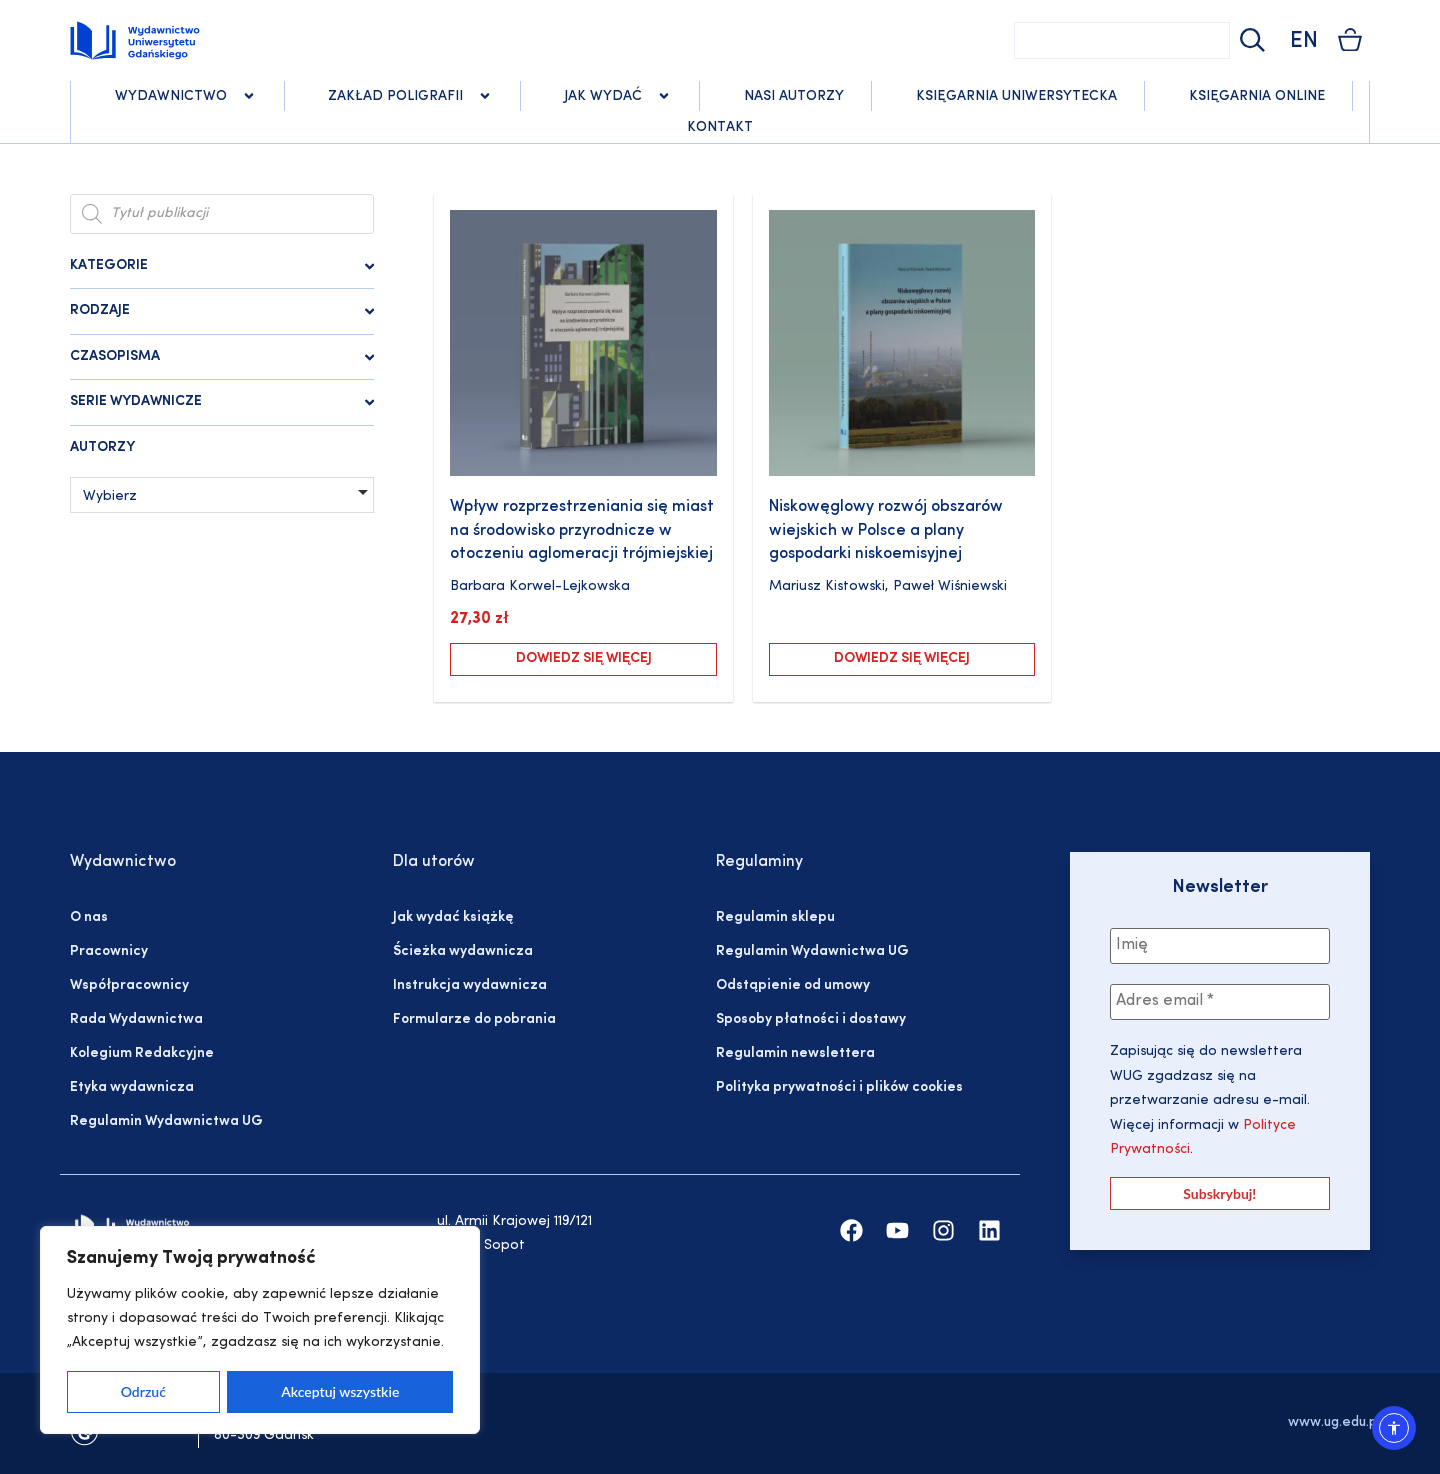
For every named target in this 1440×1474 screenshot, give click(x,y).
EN (1304, 41)
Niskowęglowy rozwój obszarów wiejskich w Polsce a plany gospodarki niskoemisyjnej (886, 531)
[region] (260, 1330)
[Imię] (1220, 946)
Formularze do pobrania (474, 1019)
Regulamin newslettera (795, 1053)
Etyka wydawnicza (132, 1087)
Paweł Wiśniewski (950, 586)
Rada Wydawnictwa (136, 1019)
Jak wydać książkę (453, 917)
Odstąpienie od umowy (793, 985)
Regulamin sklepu (775, 917)
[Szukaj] (1250, 40)
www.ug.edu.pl (1334, 1422)
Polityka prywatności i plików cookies (839, 1087)
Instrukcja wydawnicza (470, 985)
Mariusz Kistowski (827, 586)
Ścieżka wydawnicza (463, 951)
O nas (89, 917)
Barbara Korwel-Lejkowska (540, 586)
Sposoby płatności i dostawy (811, 1019)
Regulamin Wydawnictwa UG (166, 1121)
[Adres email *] (1220, 1002)
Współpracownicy (129, 985)
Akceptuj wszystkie (340, 1391)
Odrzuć (143, 1391)
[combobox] (1122, 40)
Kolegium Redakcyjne (142, 1053)
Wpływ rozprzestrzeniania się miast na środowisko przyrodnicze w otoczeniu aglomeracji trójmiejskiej (582, 531)
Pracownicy (109, 951)
